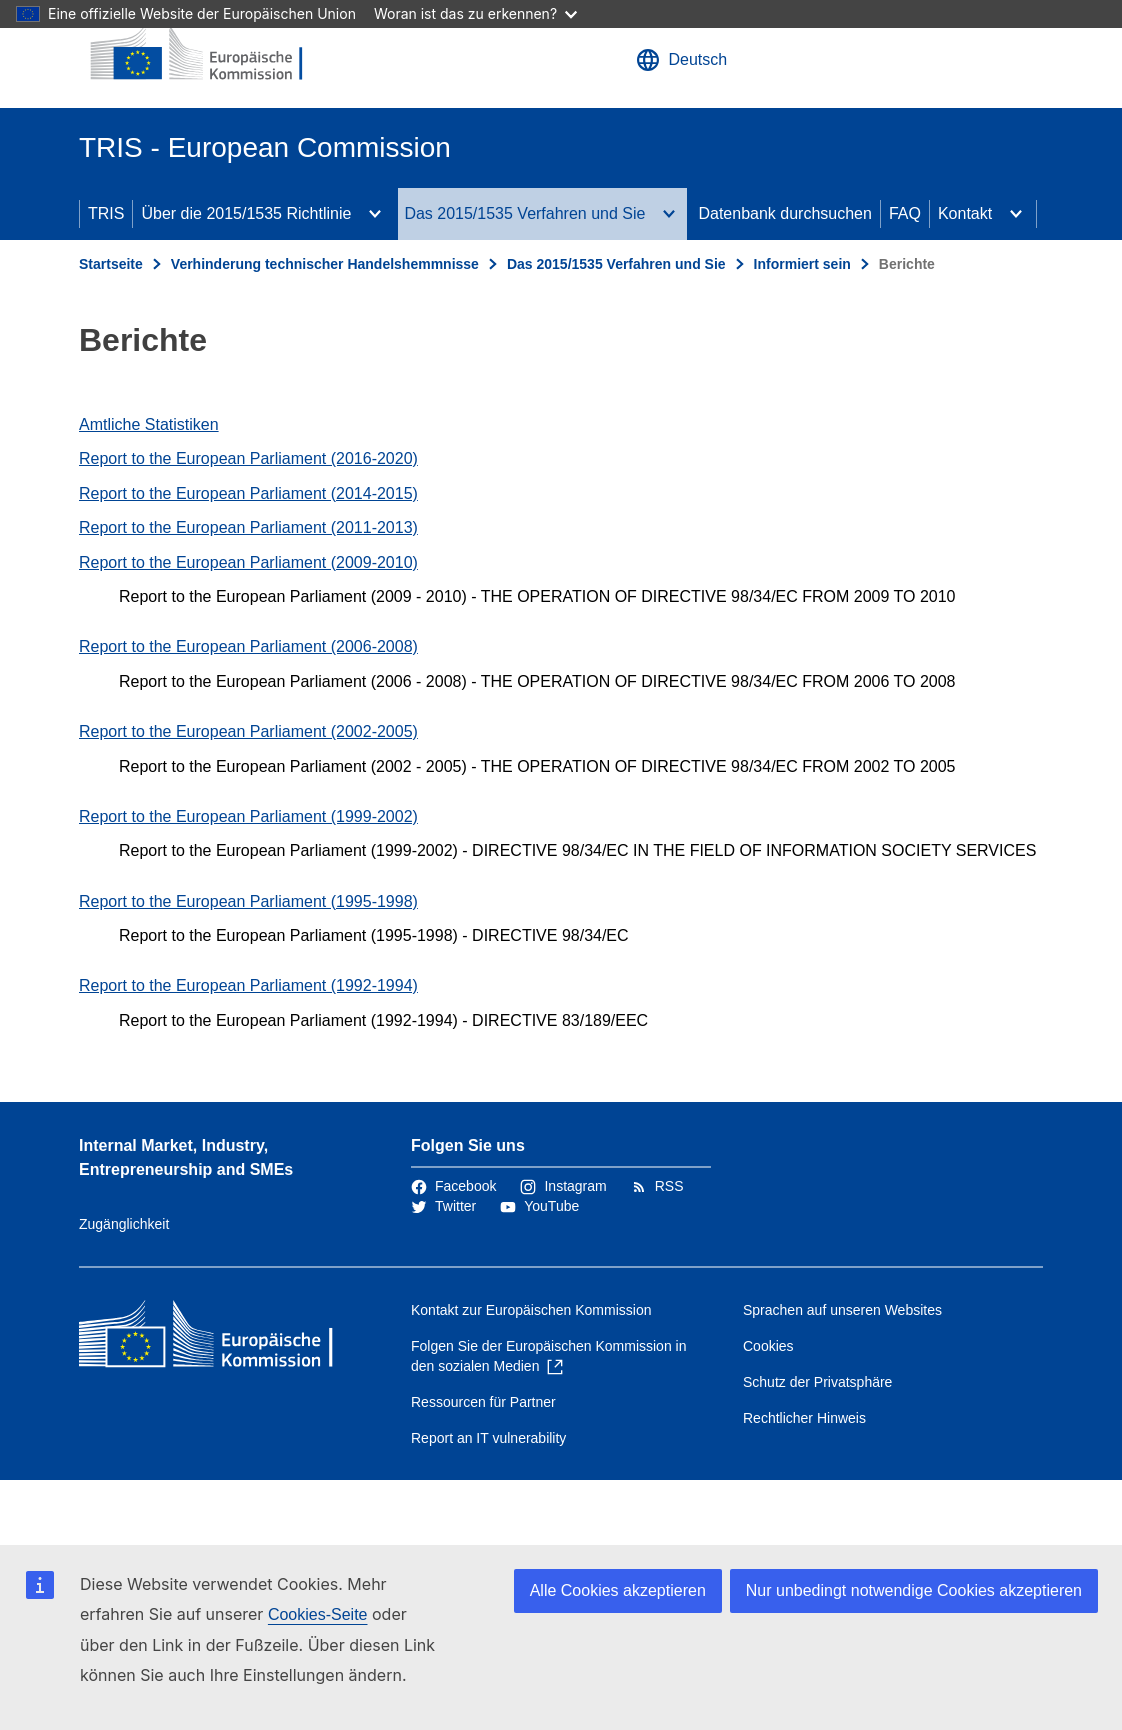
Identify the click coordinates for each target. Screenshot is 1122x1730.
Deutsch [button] (681, 60)
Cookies (768, 1346)
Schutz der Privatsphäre (817, 1382)
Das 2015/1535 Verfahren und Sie (524, 213)
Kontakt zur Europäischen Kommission (531, 1310)
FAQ (905, 213)
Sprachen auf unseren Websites (842, 1310)
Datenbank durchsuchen (784, 213)
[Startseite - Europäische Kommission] (200, 54)
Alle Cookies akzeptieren (618, 1590)
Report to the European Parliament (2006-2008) (248, 646)
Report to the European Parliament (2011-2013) (248, 527)
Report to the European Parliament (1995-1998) (248, 901)
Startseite (111, 264)
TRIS (106, 213)
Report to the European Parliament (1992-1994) (248, 985)
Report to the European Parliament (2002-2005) (248, 731)
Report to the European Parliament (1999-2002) (248, 816)
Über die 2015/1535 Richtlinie (246, 213)
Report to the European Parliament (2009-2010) (248, 562)
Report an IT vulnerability (488, 1438)
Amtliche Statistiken (149, 424)
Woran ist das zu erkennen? (475, 13)
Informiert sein (802, 264)
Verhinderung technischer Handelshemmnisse (325, 264)
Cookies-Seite (318, 1614)
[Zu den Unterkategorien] (375, 214)
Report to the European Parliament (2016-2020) (248, 458)
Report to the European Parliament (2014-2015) (248, 493)
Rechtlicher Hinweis (804, 1418)
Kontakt (965, 213)
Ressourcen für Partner (483, 1402)
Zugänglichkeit (124, 1224)
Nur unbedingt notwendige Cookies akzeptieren (914, 1590)
